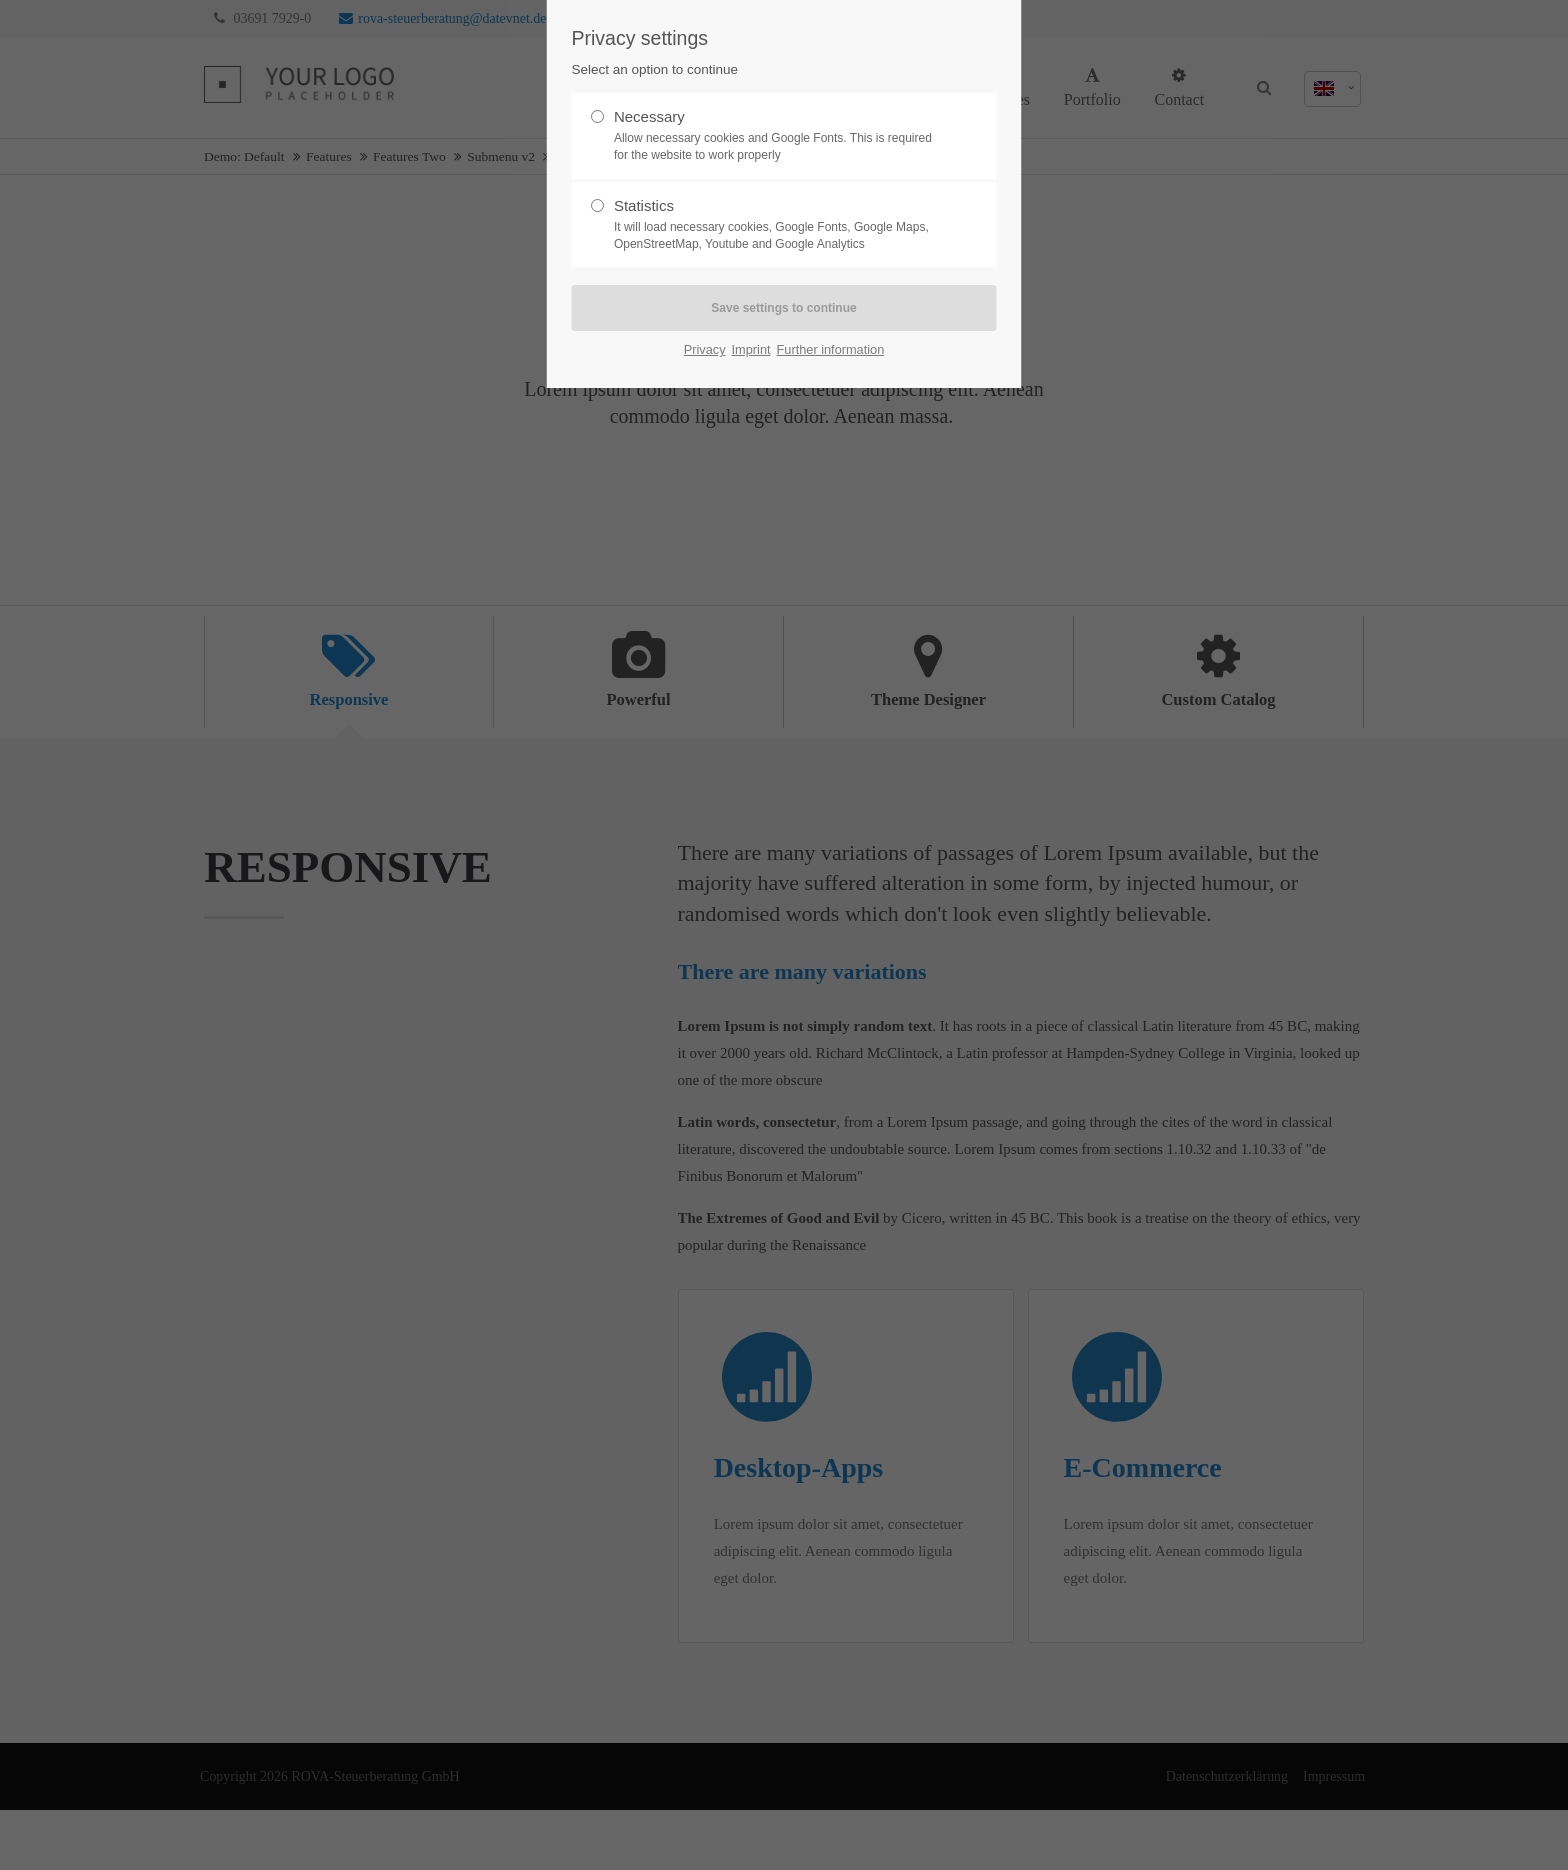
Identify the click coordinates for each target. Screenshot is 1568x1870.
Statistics (776, 225)
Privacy (705, 349)
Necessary (776, 136)
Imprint (751, 349)
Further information (831, 349)
